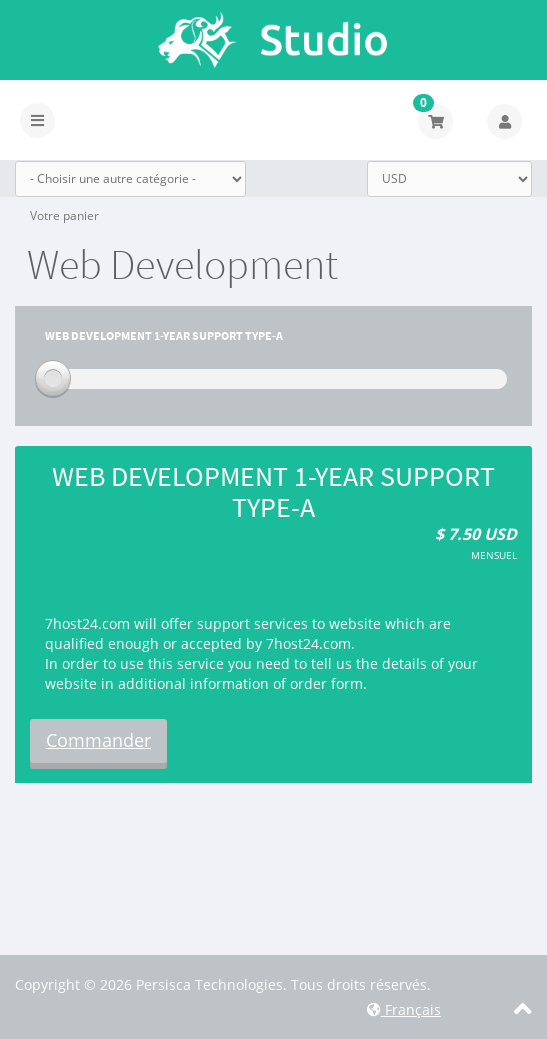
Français (404, 1009)
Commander (98, 740)
